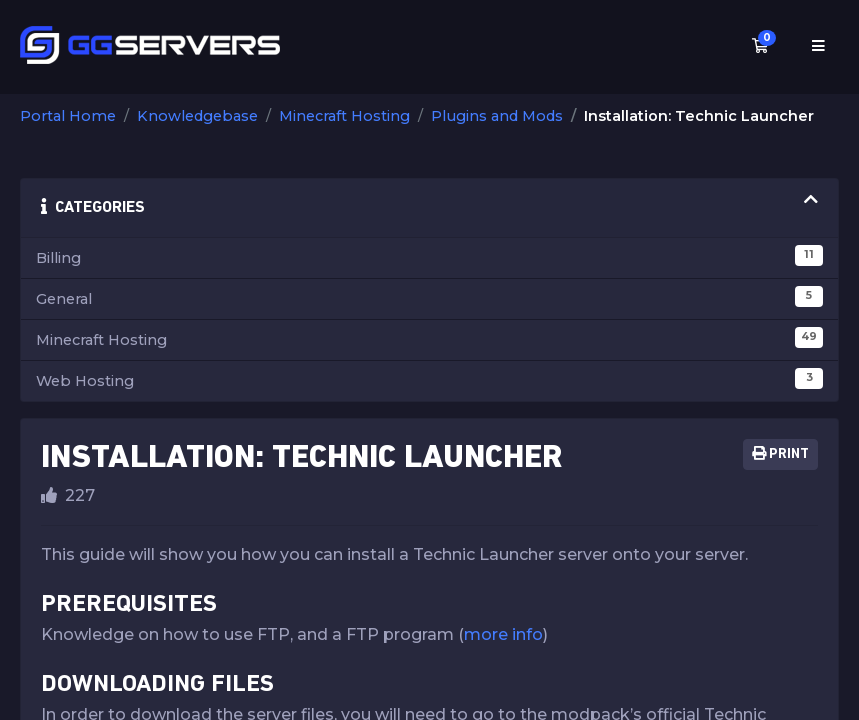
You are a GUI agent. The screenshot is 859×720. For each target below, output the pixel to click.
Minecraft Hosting (344, 116)
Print (780, 454)
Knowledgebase (197, 116)
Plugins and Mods (497, 116)
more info (503, 634)
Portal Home (68, 116)
